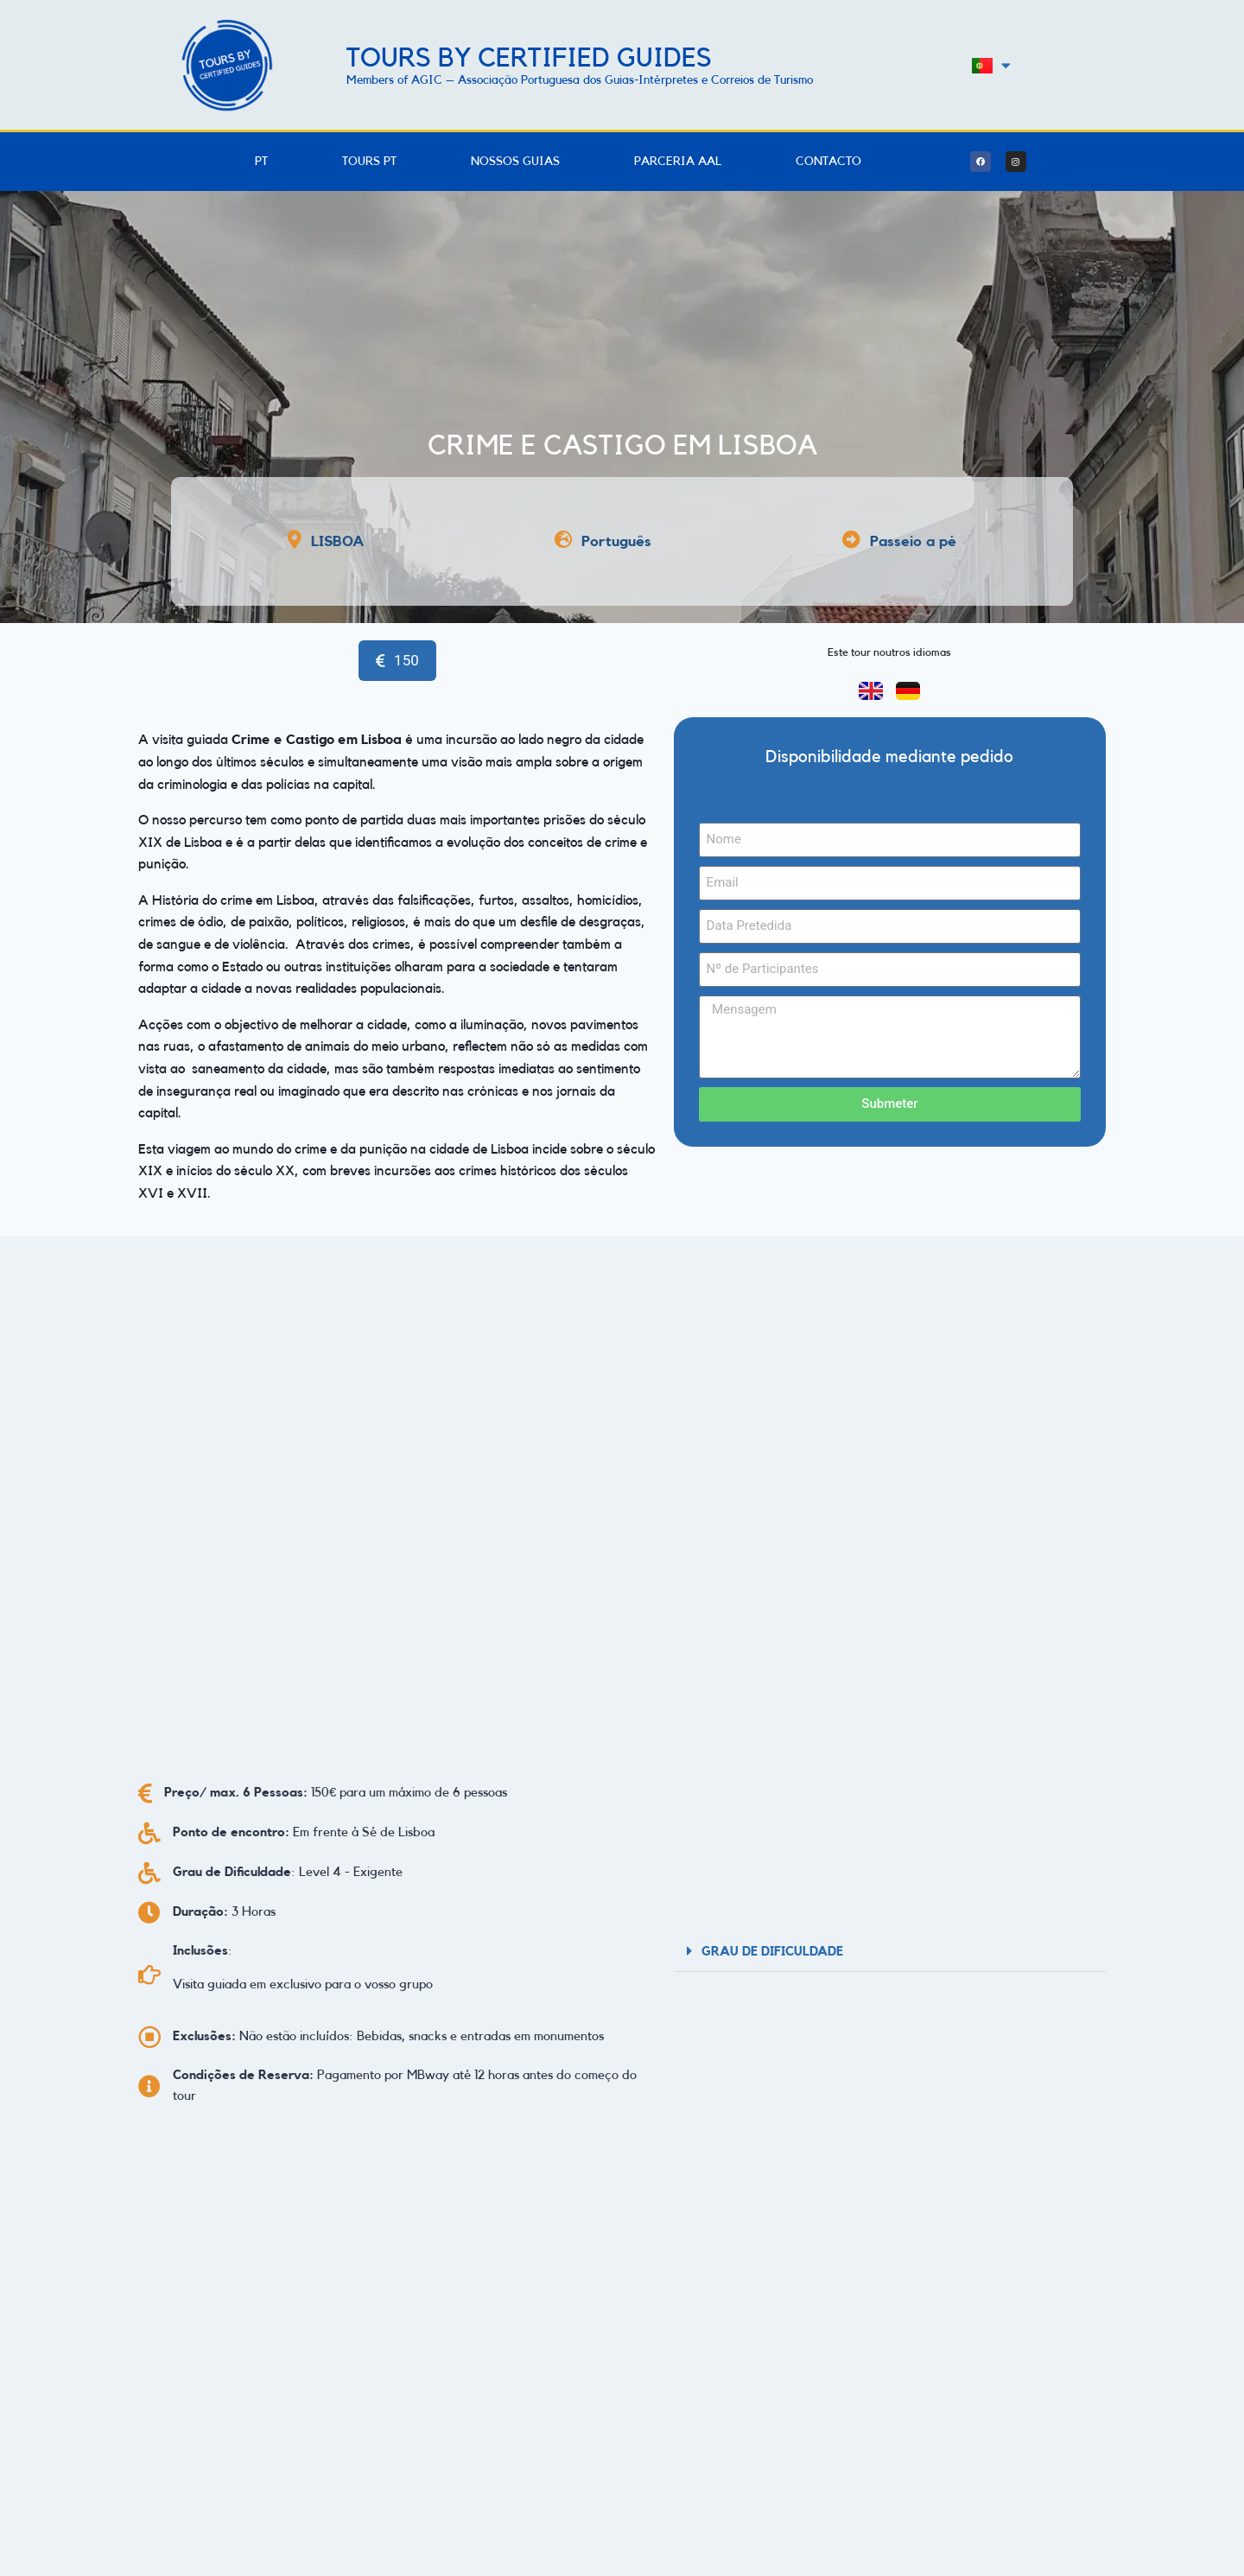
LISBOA (338, 541)
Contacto (828, 162)
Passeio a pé (913, 541)
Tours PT (369, 162)
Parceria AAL (677, 162)
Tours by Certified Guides (529, 58)
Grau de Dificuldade (772, 1951)
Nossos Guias (515, 162)
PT (261, 162)
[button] (890, 1951)
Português (616, 541)
